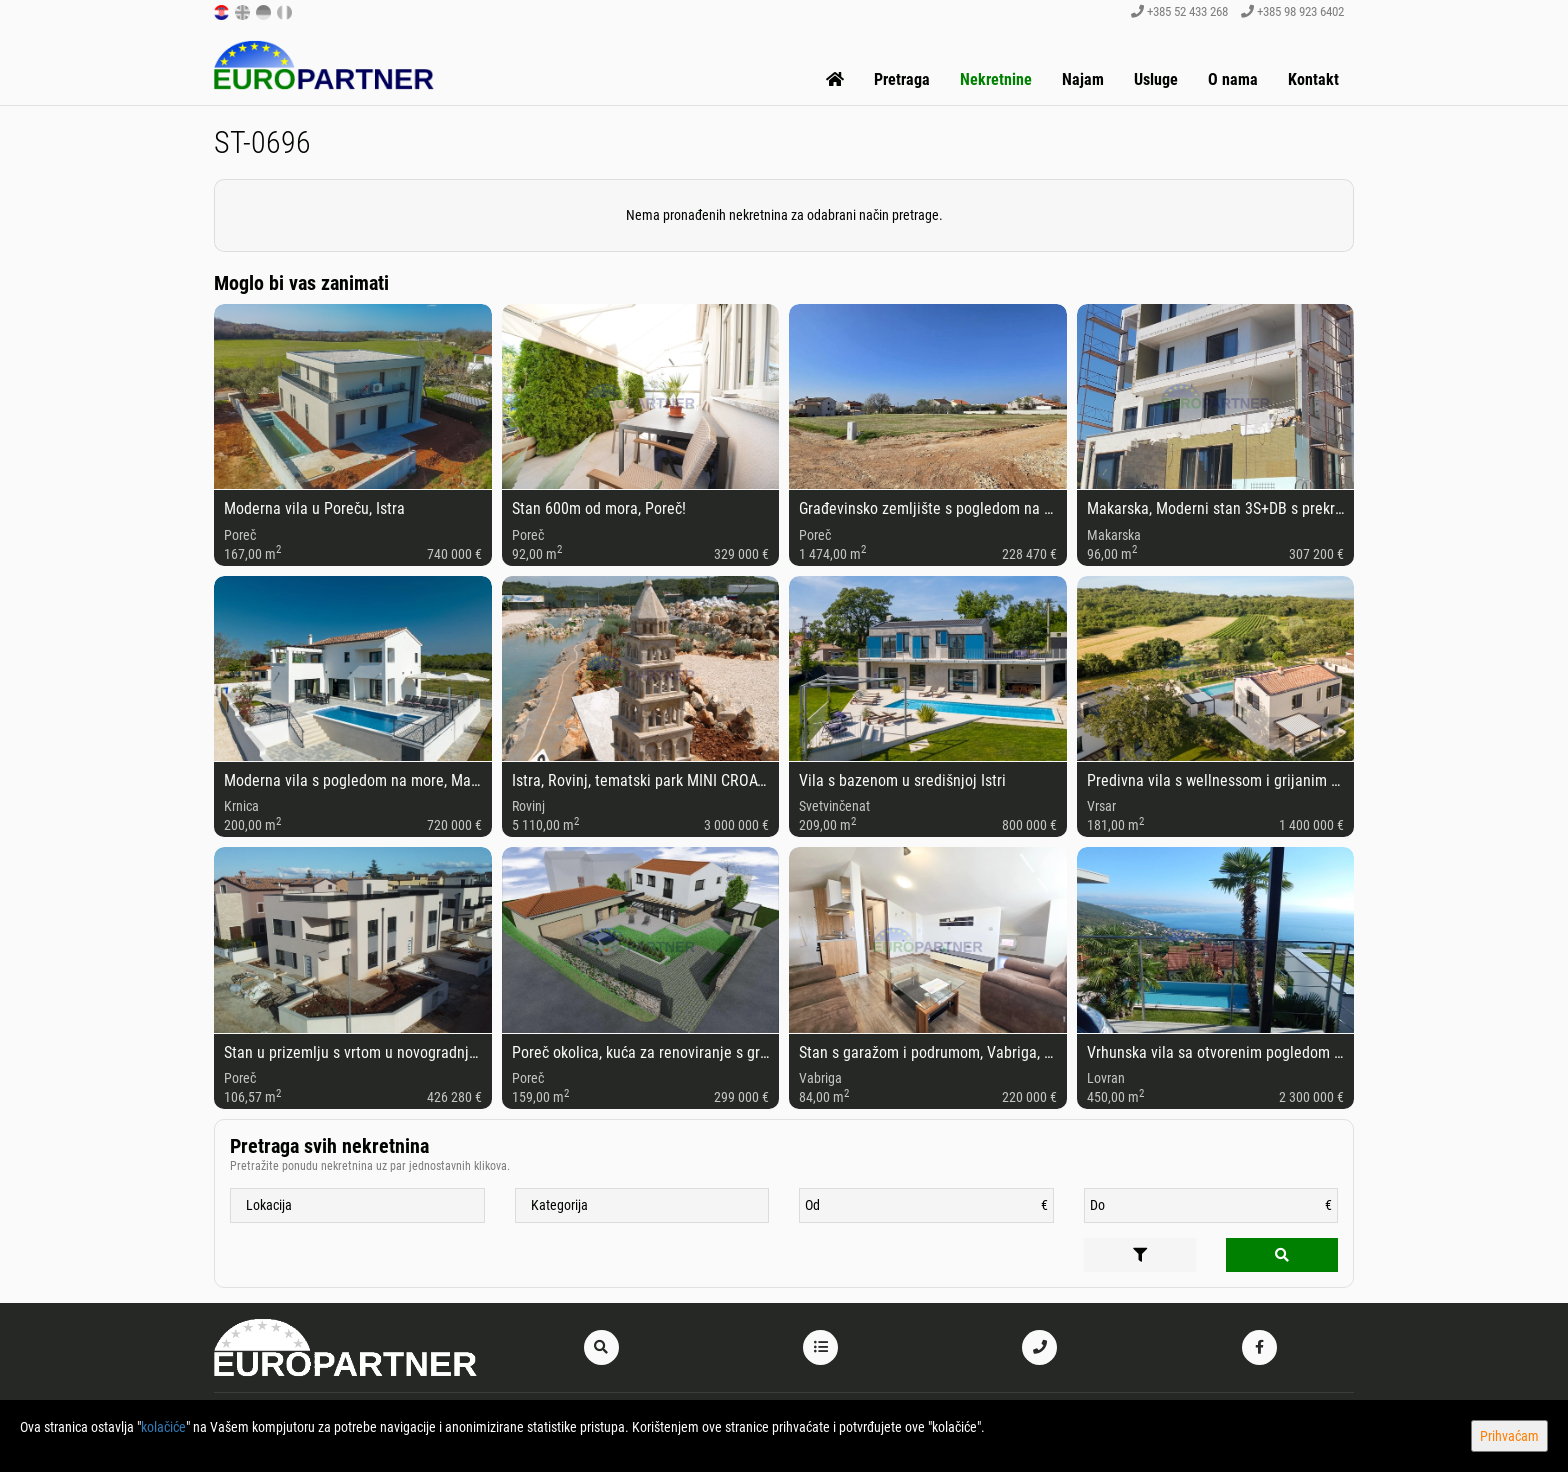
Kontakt (1313, 79)
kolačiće (163, 1427)
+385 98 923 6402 (1292, 11)
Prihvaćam (1509, 1436)
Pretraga (902, 79)
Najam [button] (1083, 79)
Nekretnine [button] (996, 79)
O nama (1233, 79)
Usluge (1156, 79)
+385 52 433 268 (1179, 11)
